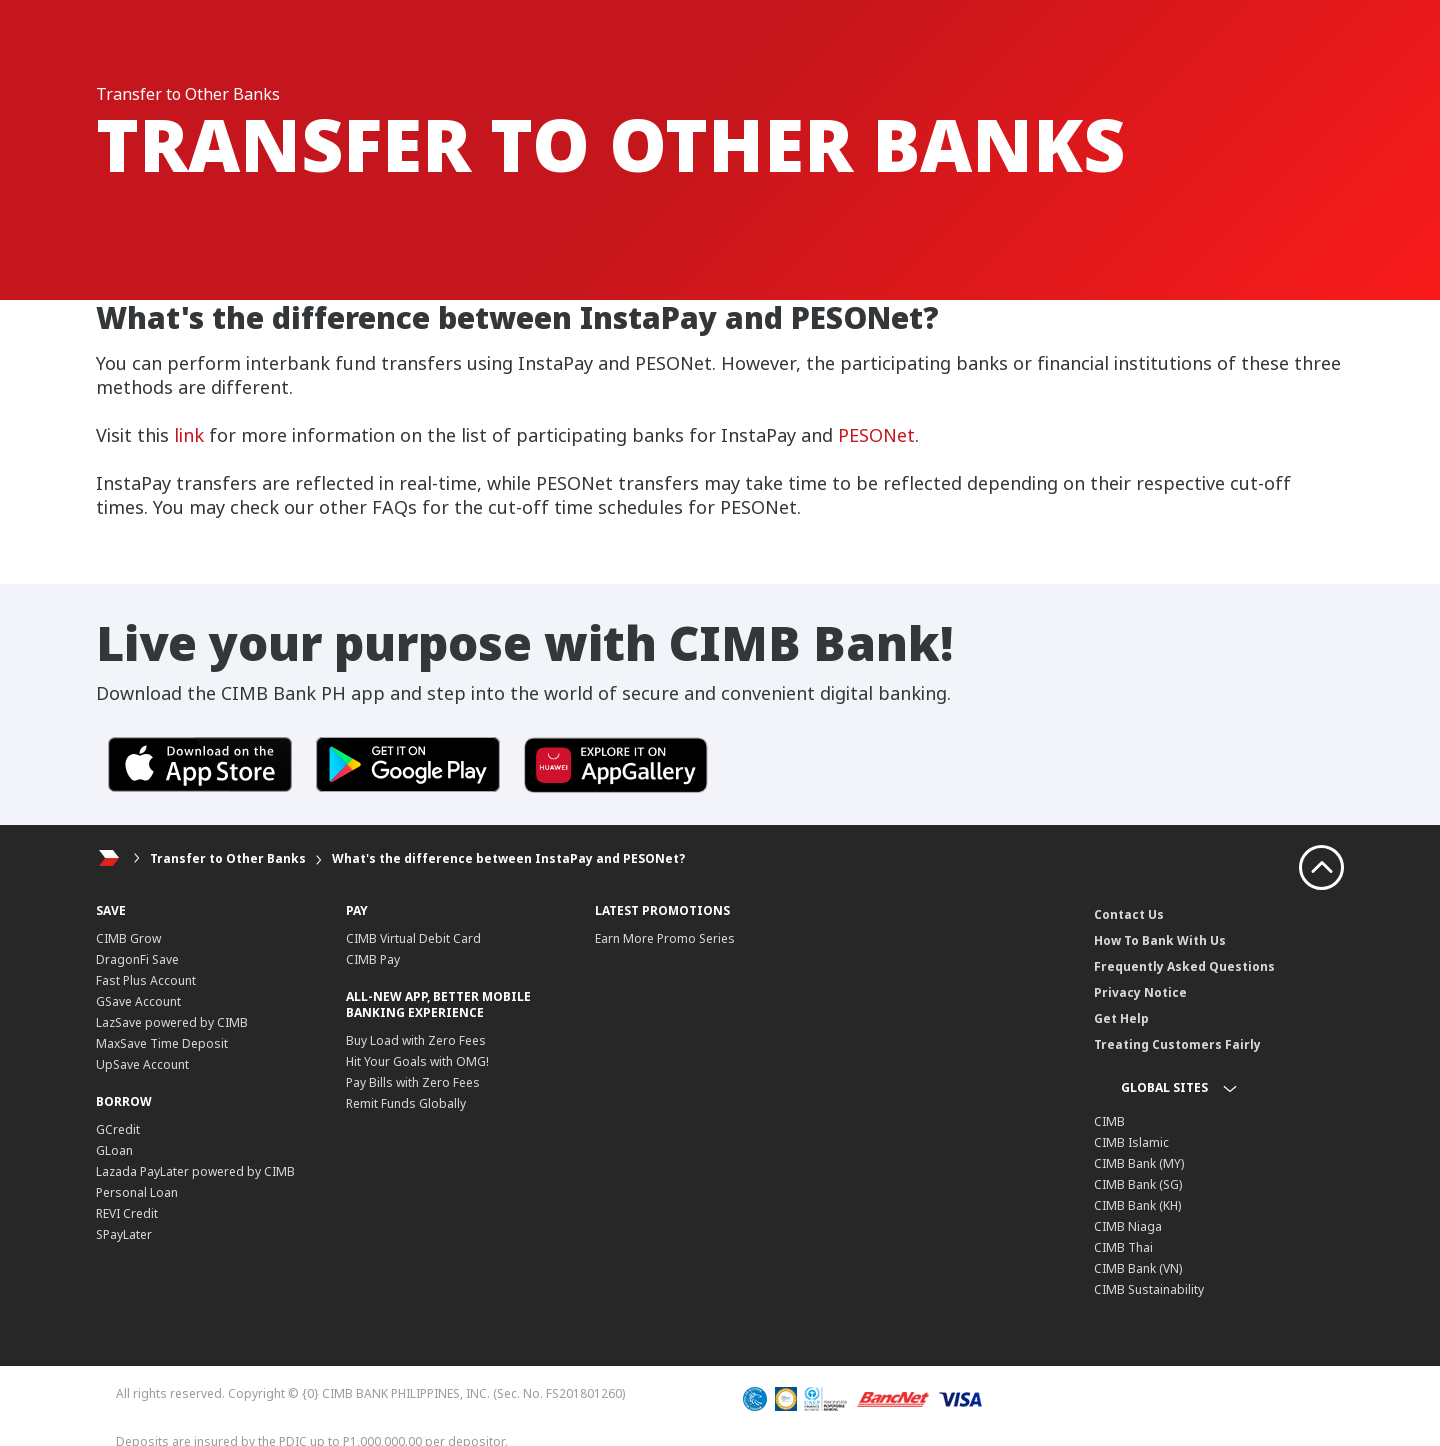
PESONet (876, 435)
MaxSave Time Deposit (162, 1043)
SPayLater (124, 1234)
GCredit (118, 1129)
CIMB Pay (373, 959)
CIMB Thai (1123, 1247)
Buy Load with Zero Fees (416, 1040)
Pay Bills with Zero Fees (413, 1082)
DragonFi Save (137, 959)
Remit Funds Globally (406, 1103)
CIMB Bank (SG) (1138, 1184)
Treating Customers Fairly (1177, 1044)
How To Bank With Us (1160, 940)
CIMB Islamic (1131, 1142)
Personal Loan (137, 1192)
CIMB (1109, 1121)
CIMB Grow (128, 938)
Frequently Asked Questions (1184, 966)
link (189, 435)
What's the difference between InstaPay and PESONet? (508, 858)
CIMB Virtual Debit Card (413, 938)
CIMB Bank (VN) (1138, 1268)
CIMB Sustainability (1149, 1289)
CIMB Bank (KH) (1137, 1205)
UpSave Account (142, 1064)
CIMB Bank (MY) (1139, 1163)
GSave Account (138, 1001)
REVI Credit (127, 1213)
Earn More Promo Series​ (665, 938)
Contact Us (1129, 914)
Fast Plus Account (146, 980)
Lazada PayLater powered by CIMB (195, 1171)
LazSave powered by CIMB (172, 1022)
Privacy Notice (1140, 992)
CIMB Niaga (1128, 1226)
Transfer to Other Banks (228, 858)
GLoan (114, 1150)
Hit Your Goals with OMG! (417, 1061)
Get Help (1121, 1018)
